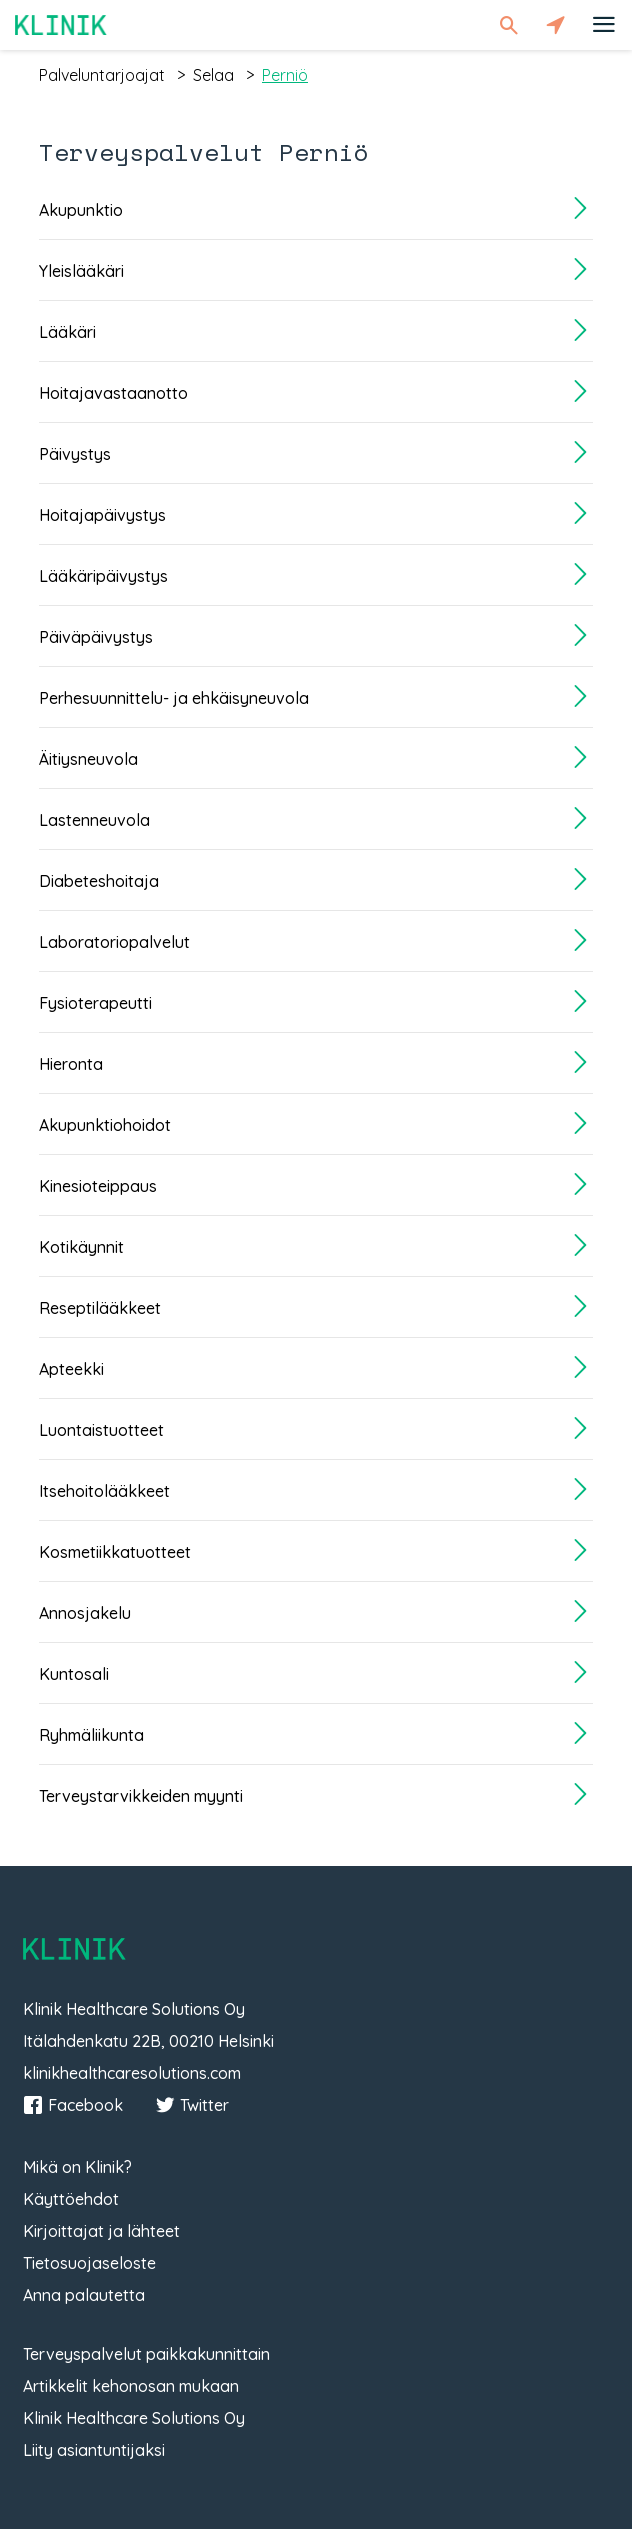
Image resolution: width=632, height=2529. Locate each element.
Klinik (61, 24)
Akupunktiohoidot (105, 1125)
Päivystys (75, 454)
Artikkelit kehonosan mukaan (131, 2386)
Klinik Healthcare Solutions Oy (134, 2418)
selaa (213, 75)
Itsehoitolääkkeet (104, 1491)
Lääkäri (67, 332)
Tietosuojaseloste (89, 2263)
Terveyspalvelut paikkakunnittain (146, 2354)
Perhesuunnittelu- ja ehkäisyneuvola (174, 698)
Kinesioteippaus (98, 1186)
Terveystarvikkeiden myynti (141, 1796)
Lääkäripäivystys (103, 576)
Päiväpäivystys (96, 637)
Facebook (73, 2105)
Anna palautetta (84, 2295)
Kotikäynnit (81, 1247)
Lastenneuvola (94, 820)
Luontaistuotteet (101, 1430)
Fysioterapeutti (95, 1003)
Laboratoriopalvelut (114, 942)
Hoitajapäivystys (102, 515)
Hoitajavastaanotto (113, 393)
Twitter (192, 2105)
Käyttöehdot (71, 2199)
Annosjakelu (85, 1613)
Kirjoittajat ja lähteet (101, 2231)
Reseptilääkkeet (100, 1308)
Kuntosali (74, 1674)
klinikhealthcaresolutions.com (132, 2073)
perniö (285, 75)
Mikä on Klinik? (77, 2167)
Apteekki (71, 1369)
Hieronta (71, 1064)
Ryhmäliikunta (91, 1735)
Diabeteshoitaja (99, 881)
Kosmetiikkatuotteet (115, 1552)
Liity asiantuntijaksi (94, 2450)
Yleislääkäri (81, 271)
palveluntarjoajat (102, 75)
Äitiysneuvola (88, 759)
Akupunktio (81, 210)
